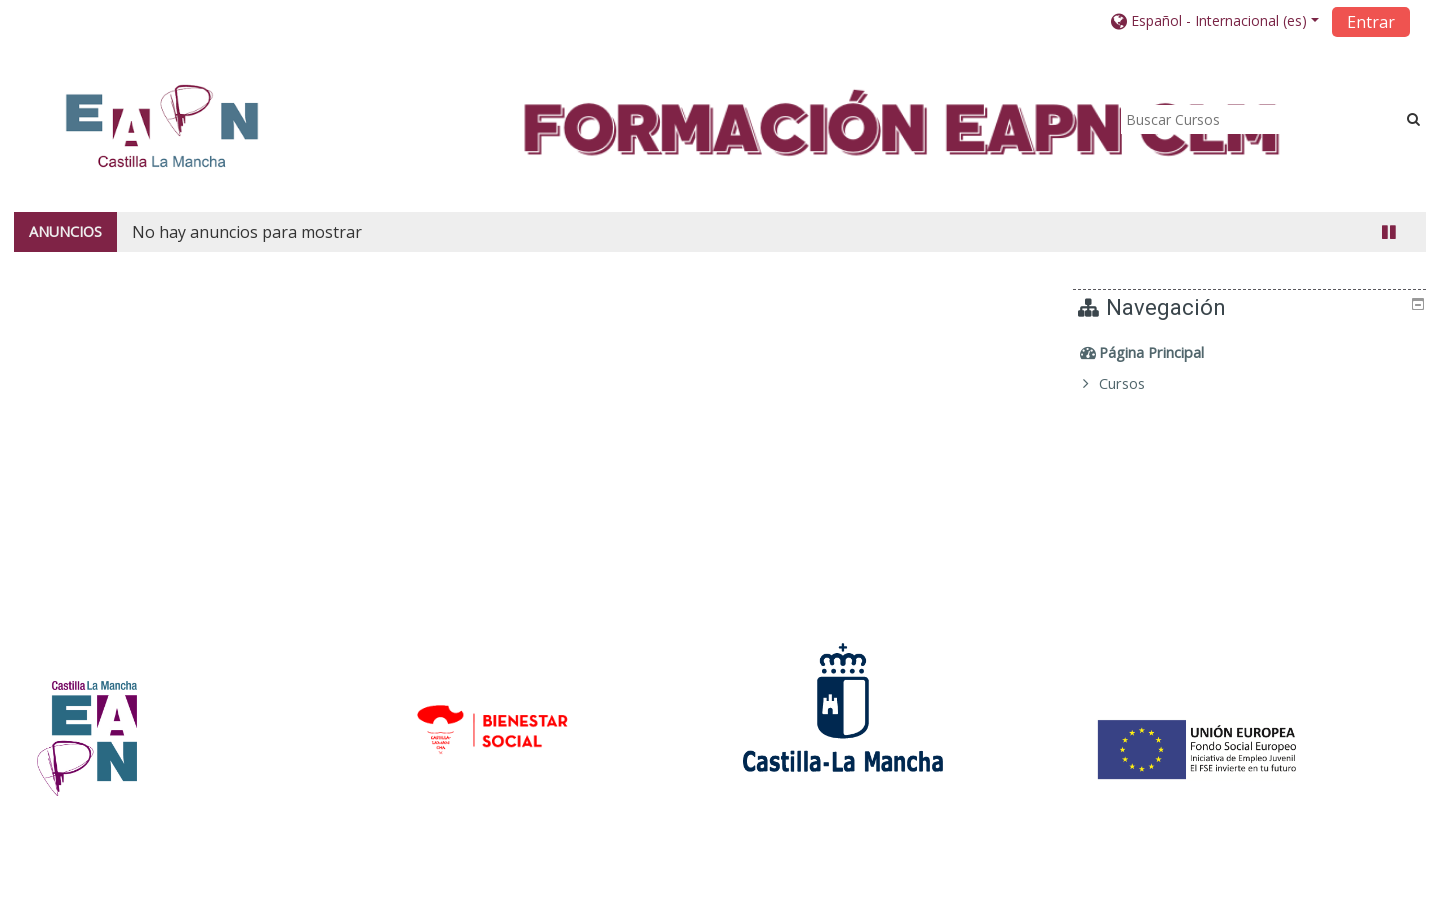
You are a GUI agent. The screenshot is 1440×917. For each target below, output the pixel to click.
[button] (1215, 20)
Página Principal (1166, 352)
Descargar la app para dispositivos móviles (1111, 896)
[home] (162, 125)
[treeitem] (1252, 353)
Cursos (1137, 383)
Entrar (1371, 22)
